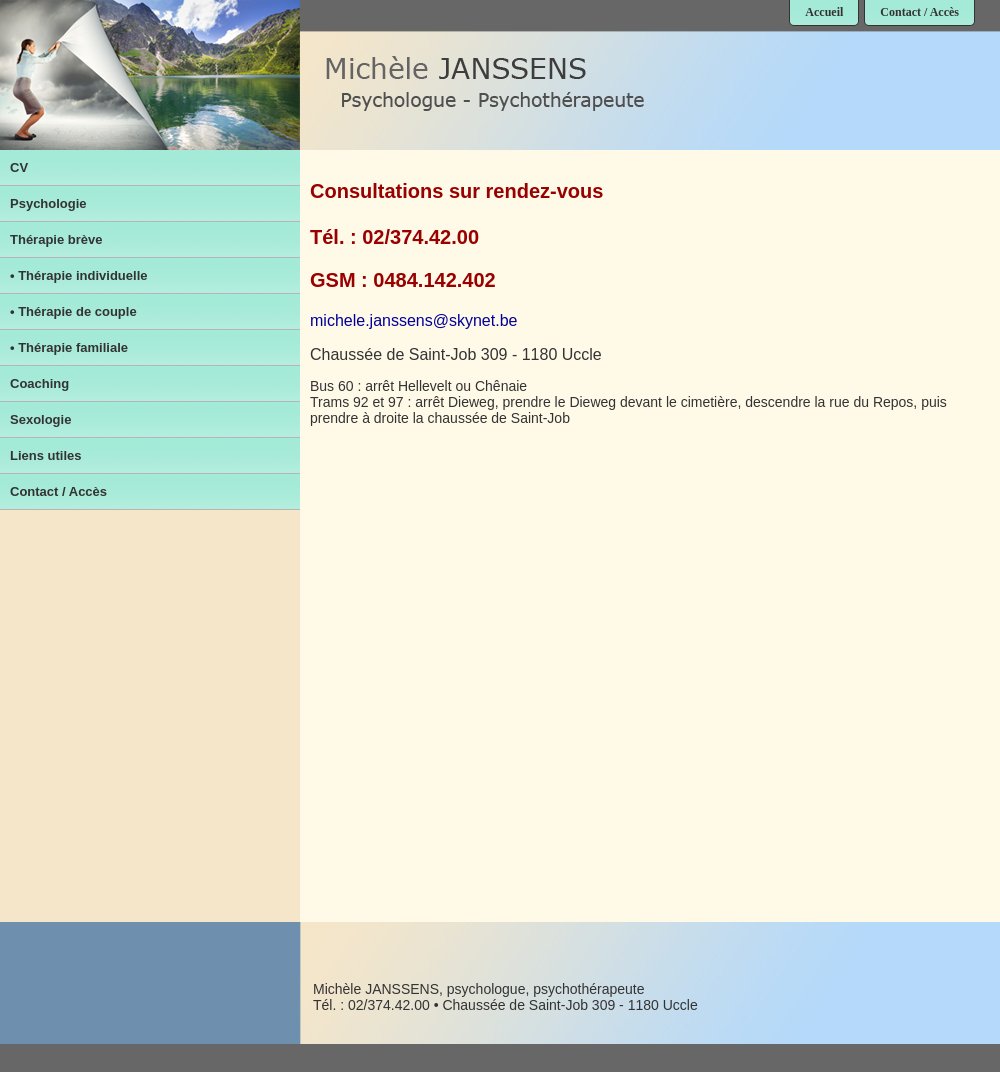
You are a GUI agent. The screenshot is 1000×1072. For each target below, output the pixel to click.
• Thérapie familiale (69, 347)
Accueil (824, 12)
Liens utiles (46, 455)
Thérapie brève (56, 239)
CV (19, 167)
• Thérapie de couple (73, 311)
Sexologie (40, 419)
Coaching (39, 383)
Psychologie (48, 203)
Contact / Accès (919, 12)
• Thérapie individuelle (78, 275)
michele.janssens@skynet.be (413, 320)
